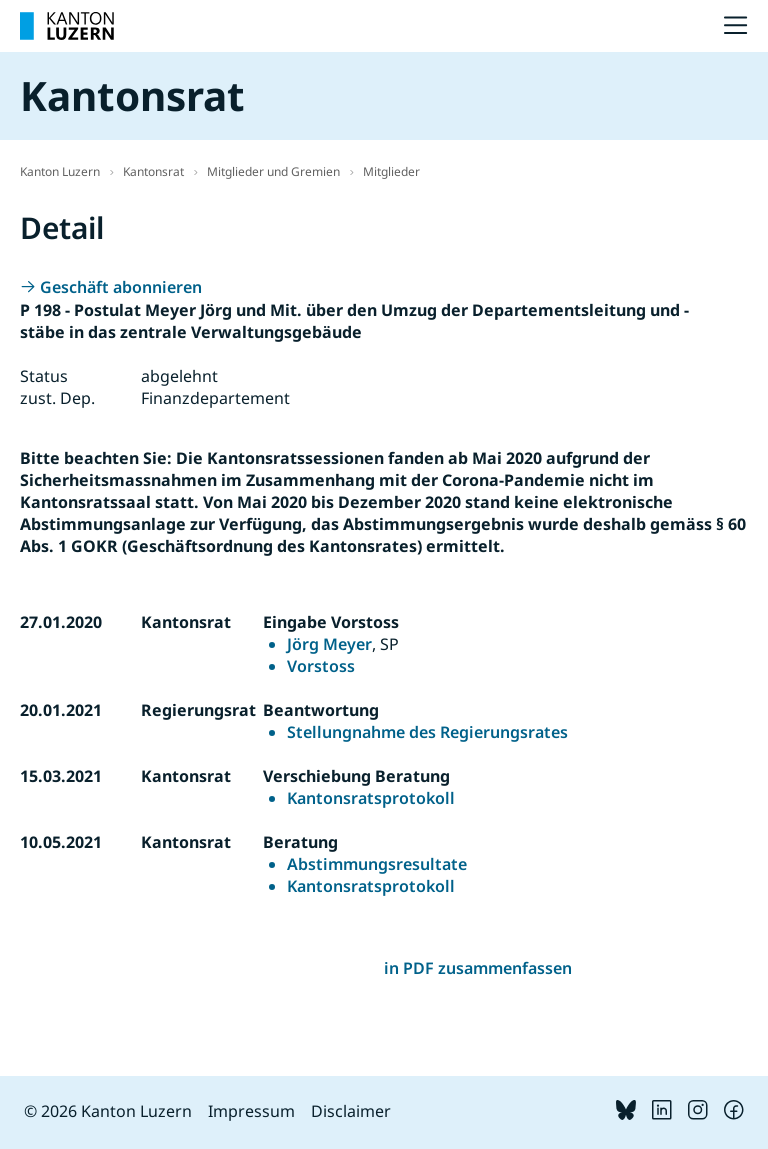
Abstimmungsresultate (377, 864)
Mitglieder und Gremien (273, 171)
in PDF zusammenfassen (478, 968)
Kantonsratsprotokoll (371, 798)
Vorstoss (321, 666)
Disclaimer (351, 1111)
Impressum (251, 1111)
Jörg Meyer (329, 644)
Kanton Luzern (60, 171)
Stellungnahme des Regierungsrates (427, 732)
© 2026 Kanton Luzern (108, 1111)
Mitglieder (391, 171)
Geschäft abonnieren (121, 287)
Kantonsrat (153, 171)
